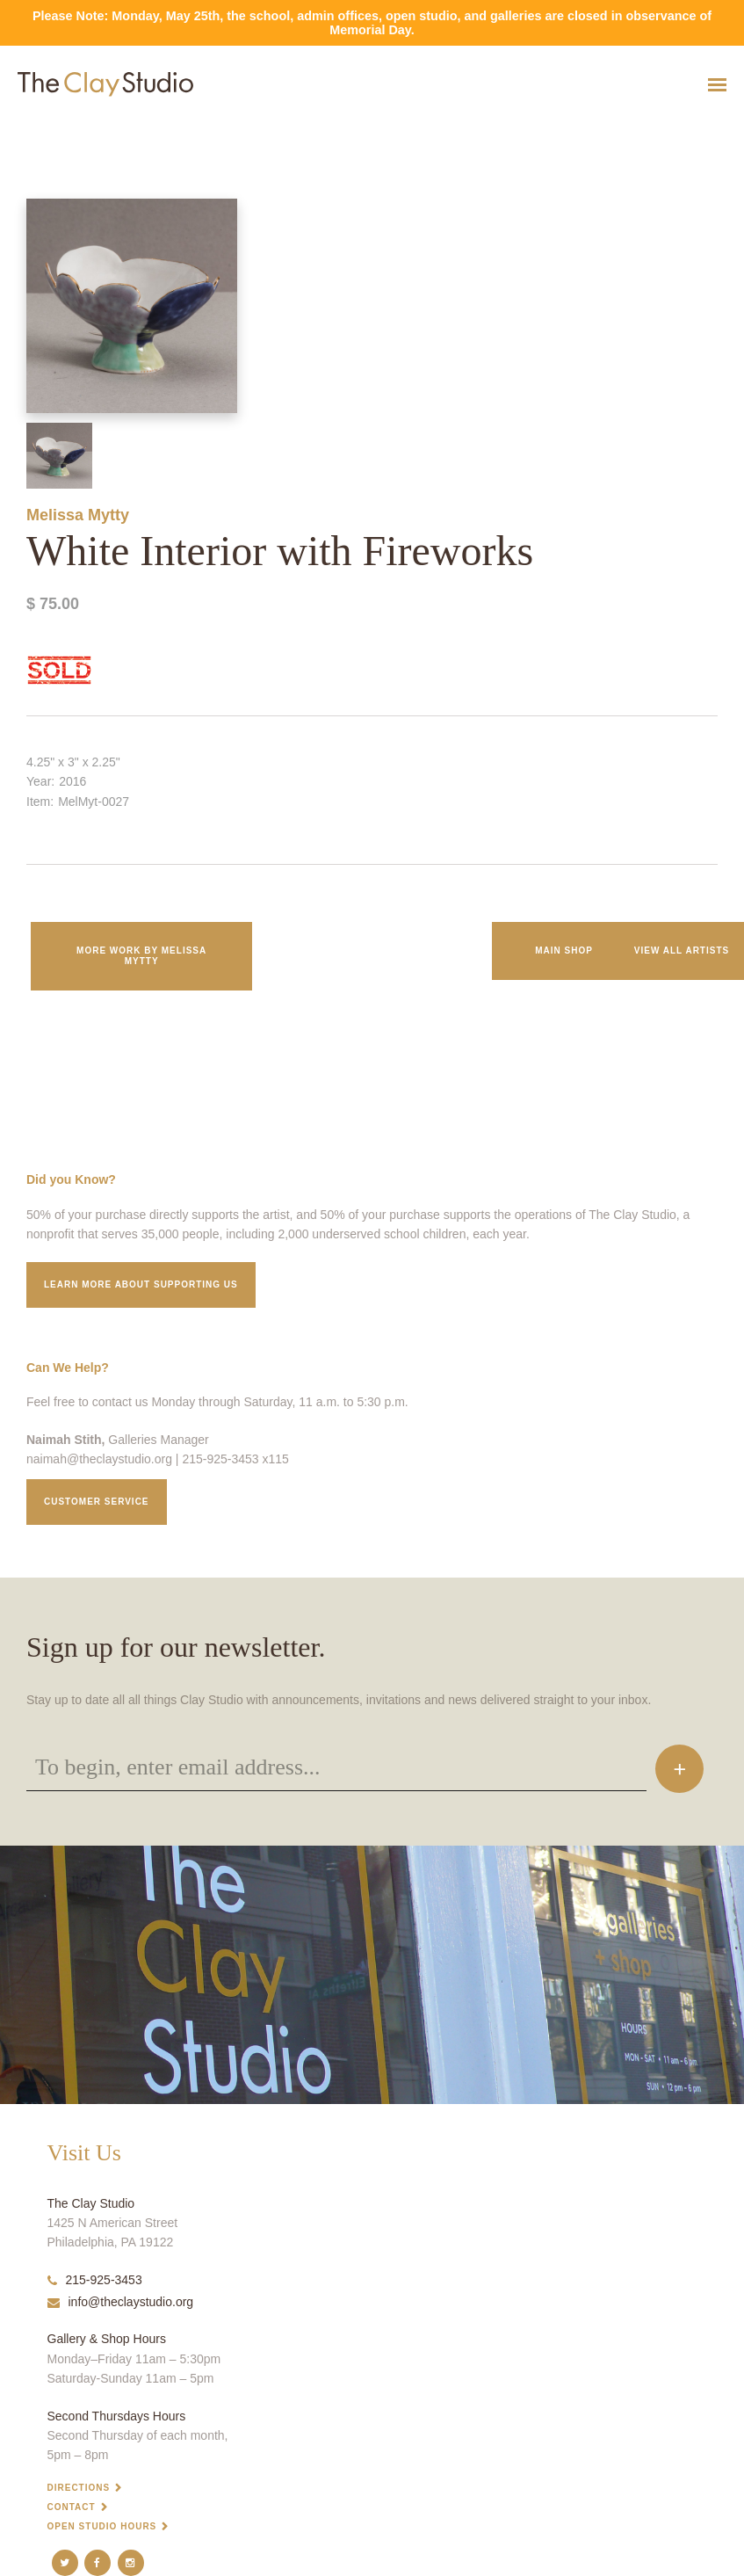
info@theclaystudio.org (120, 2302)
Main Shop (564, 950)
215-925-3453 (94, 2280)
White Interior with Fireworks (52, 128)
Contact (71, 2507)
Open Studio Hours (102, 2526)
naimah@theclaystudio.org (99, 1459)
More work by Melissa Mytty (141, 956)
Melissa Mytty (77, 515)
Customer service (96, 1501)
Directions (79, 2488)
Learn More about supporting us (141, 1284)
